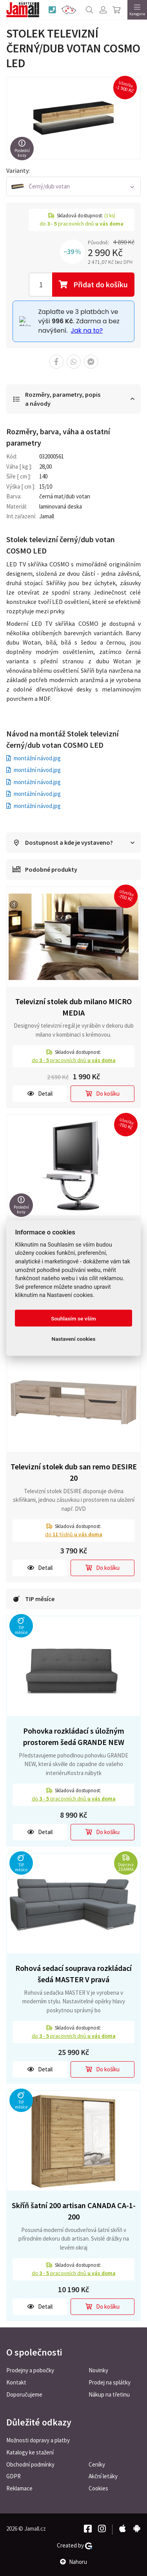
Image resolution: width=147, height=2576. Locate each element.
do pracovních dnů (74, 1060)
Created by (74, 2545)
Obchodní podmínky (30, 2464)
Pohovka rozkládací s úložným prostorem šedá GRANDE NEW (73, 1736)
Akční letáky (103, 2476)
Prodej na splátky (110, 2382)
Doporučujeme (24, 2394)
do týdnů (73, 1534)
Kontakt (16, 2382)
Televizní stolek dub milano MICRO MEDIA (73, 1007)
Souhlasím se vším (73, 1318)
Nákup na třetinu (109, 2394)
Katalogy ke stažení (30, 2452)
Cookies (98, 2488)
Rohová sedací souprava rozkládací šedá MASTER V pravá (73, 1973)
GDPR (13, 2476)
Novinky (98, 2370)
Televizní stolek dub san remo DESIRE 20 (74, 1472)
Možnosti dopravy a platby (38, 2440)
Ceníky (97, 2464)
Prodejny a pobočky (30, 2370)
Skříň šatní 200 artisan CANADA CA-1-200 (74, 2210)
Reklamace (19, 2488)
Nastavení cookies (74, 1338)
